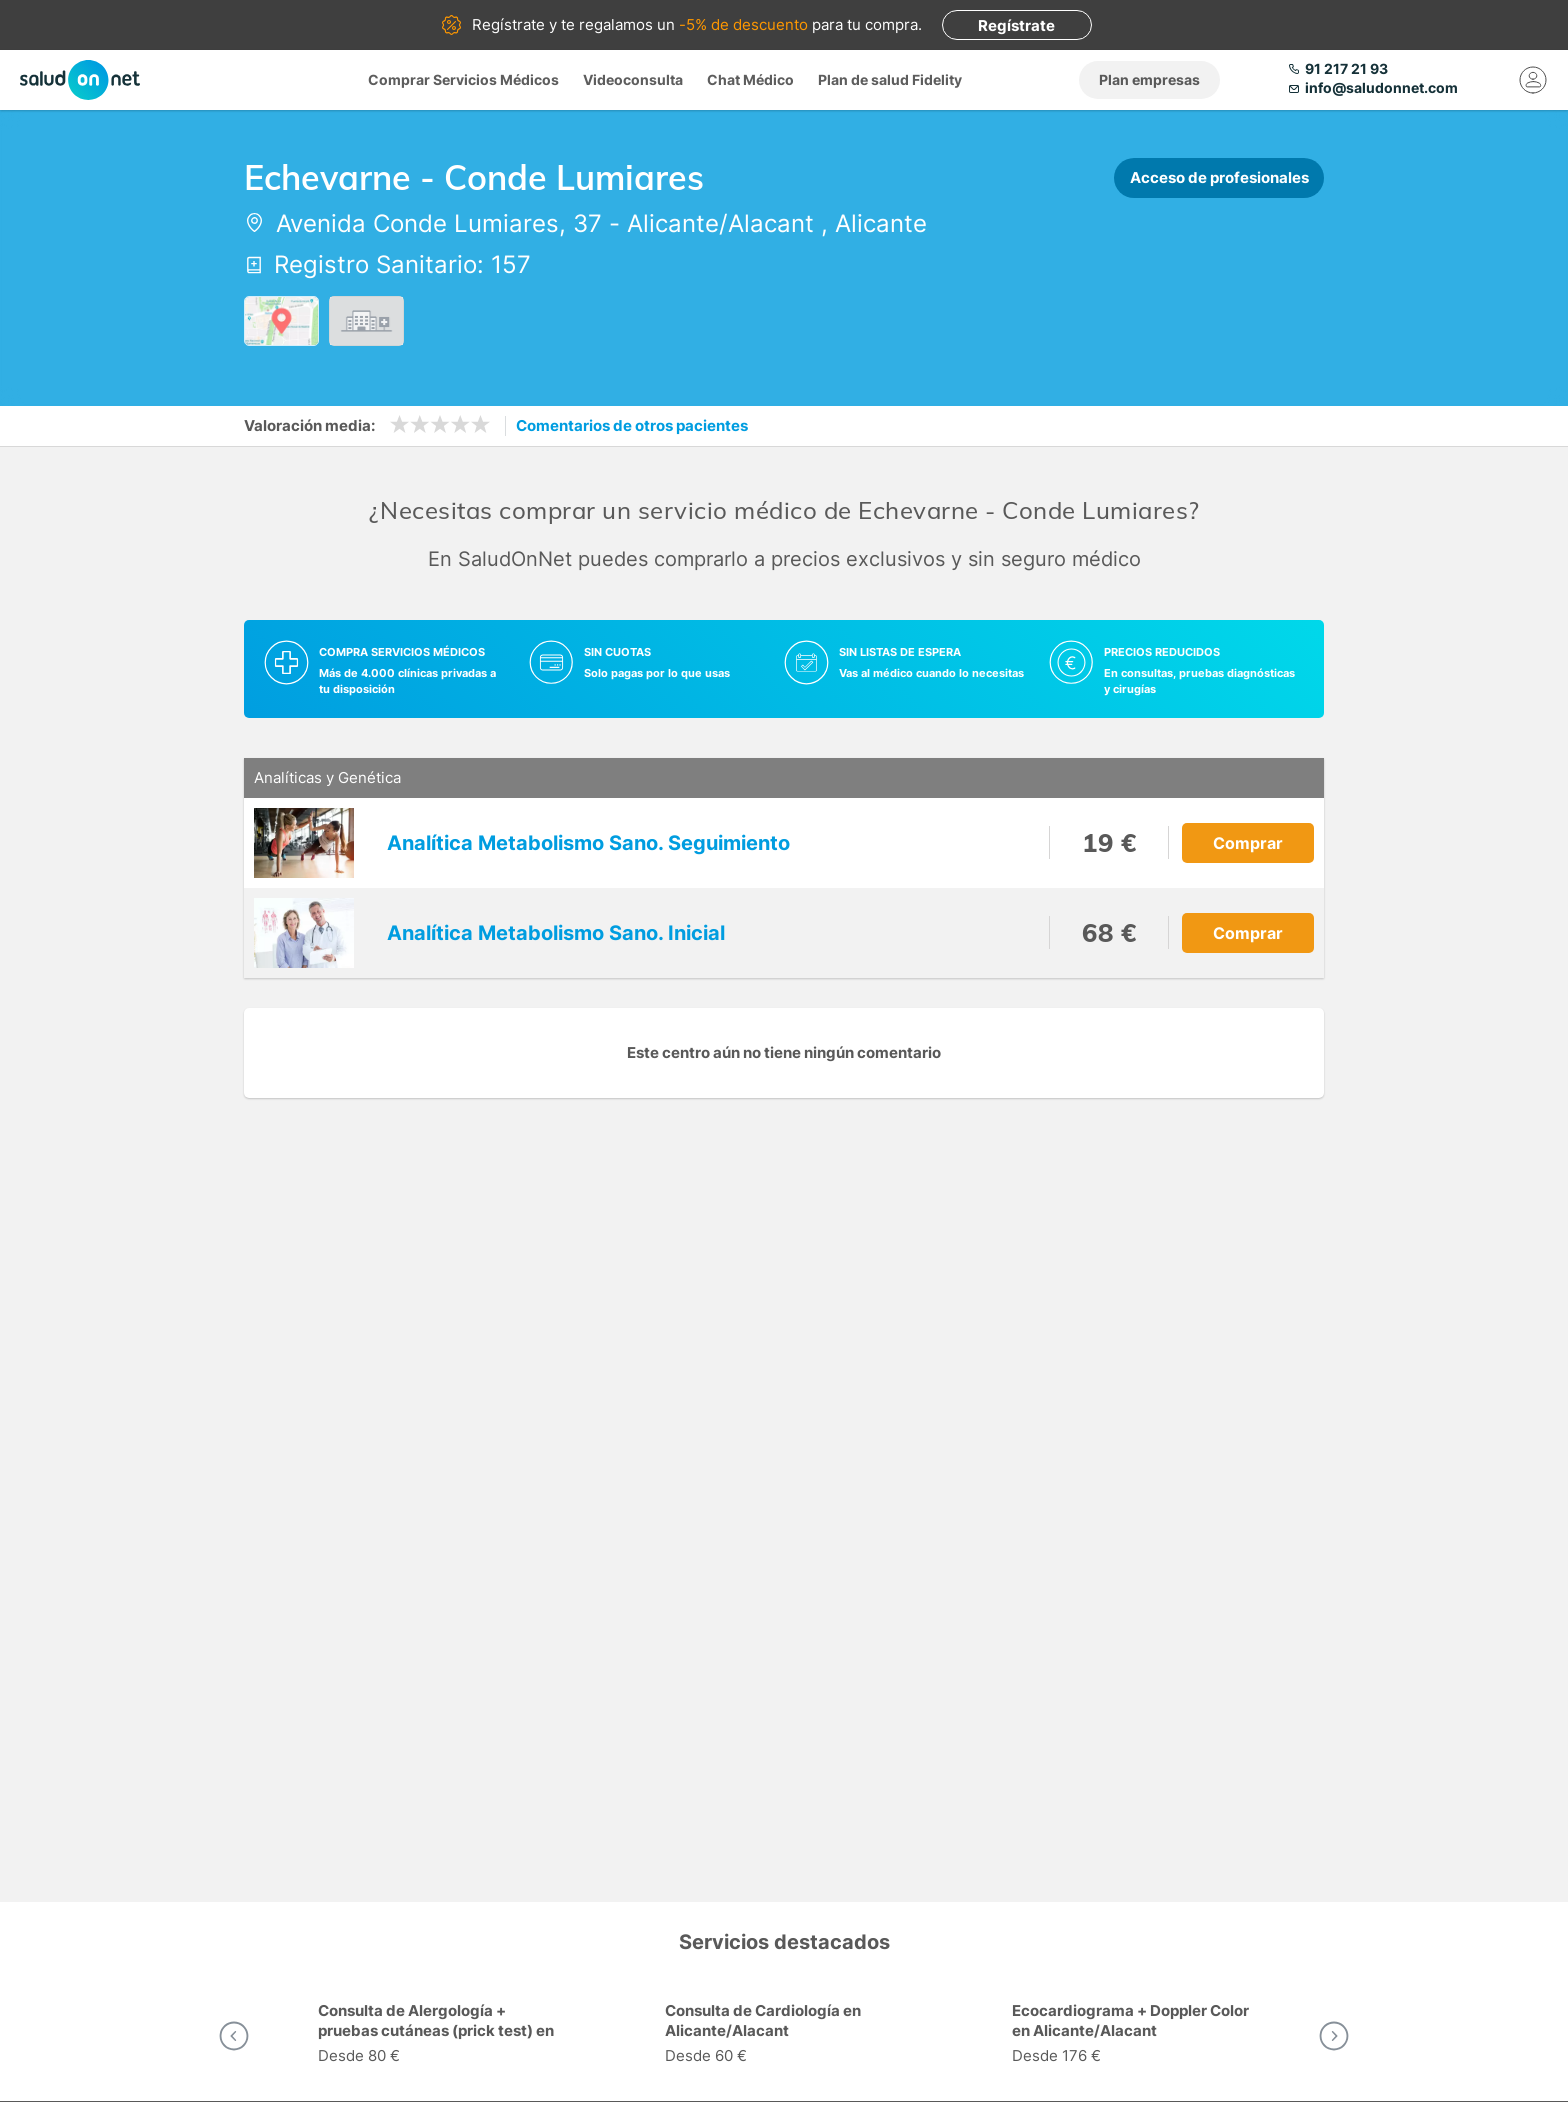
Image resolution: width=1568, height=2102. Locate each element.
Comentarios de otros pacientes (632, 425)
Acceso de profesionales (1219, 177)
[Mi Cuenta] (1533, 80)
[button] (234, 2036)
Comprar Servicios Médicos (463, 79)
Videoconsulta (633, 79)
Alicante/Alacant (720, 223)
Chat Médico (750, 79)
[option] (437, 2036)
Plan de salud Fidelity (890, 79)
